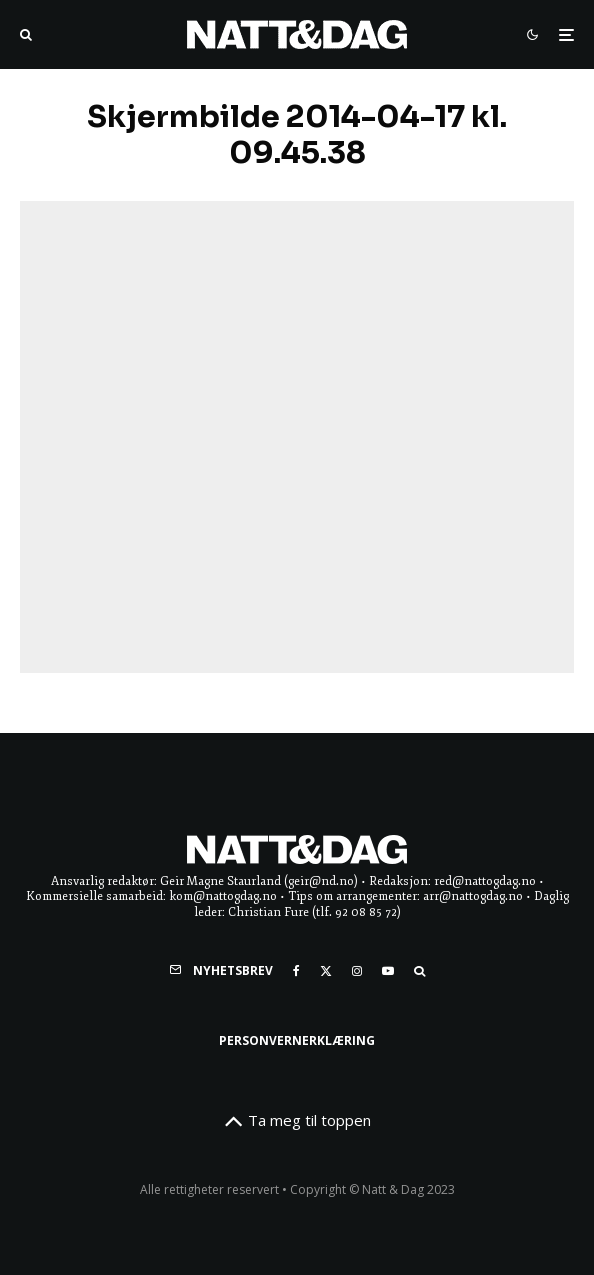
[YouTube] (388, 971)
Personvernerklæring (297, 1040)
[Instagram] (357, 971)
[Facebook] (296, 971)
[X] (326, 971)
